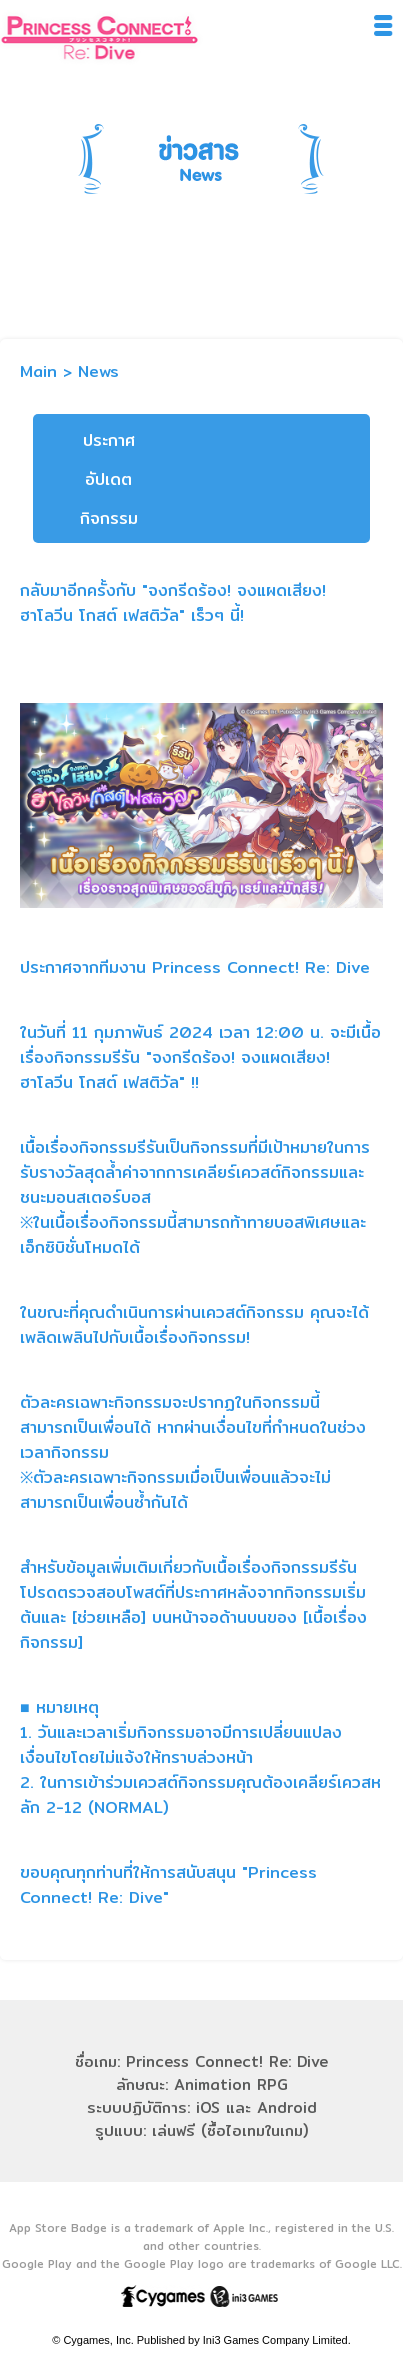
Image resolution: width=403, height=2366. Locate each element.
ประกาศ (109, 440)
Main (38, 371)
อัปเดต (108, 479)
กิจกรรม (109, 518)
